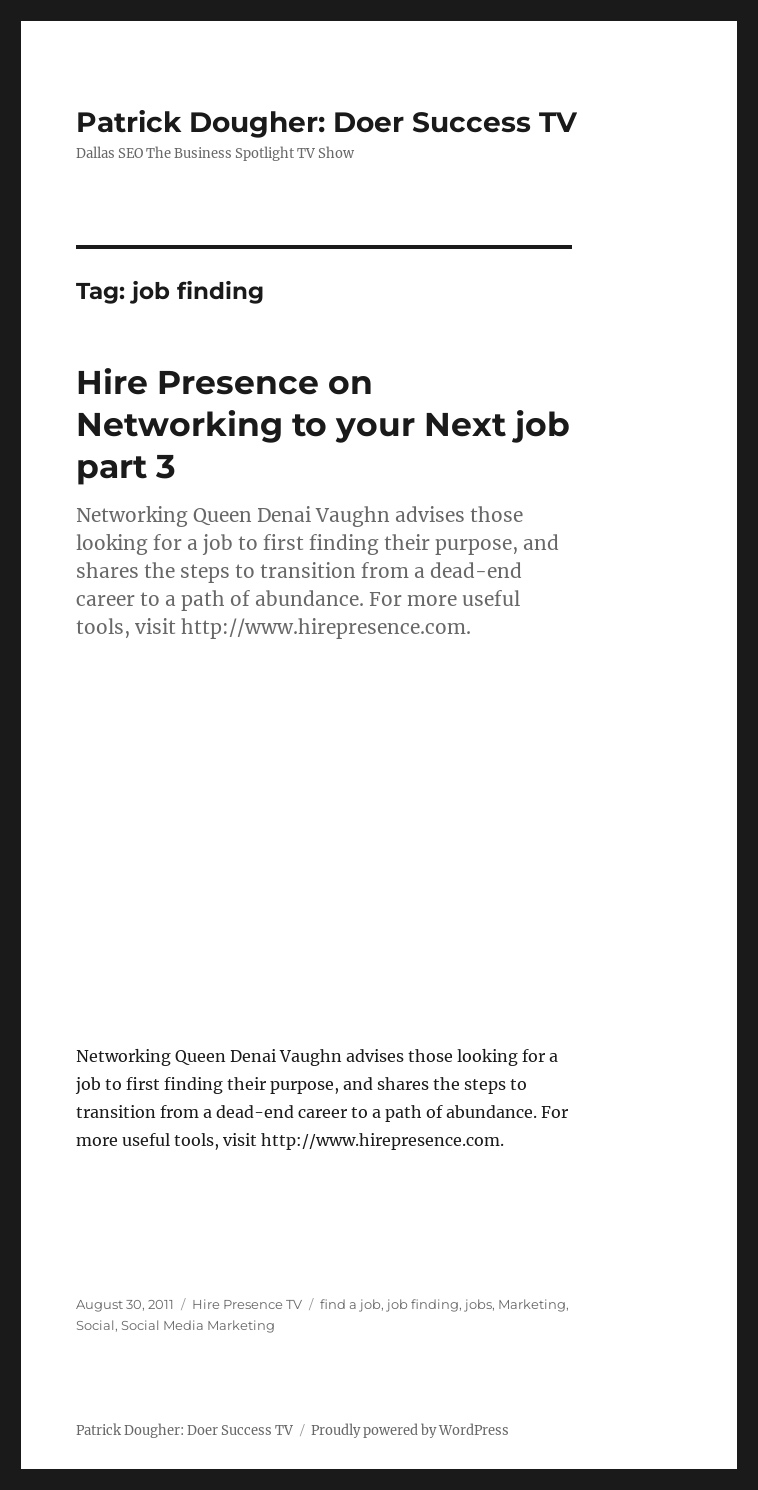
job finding (423, 1304)
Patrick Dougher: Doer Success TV (326, 122)
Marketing (532, 1304)
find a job (350, 1304)
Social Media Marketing (198, 1325)
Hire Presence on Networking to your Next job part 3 (323, 424)
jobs (478, 1304)
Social (95, 1325)
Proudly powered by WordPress (410, 1430)
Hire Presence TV (247, 1304)
